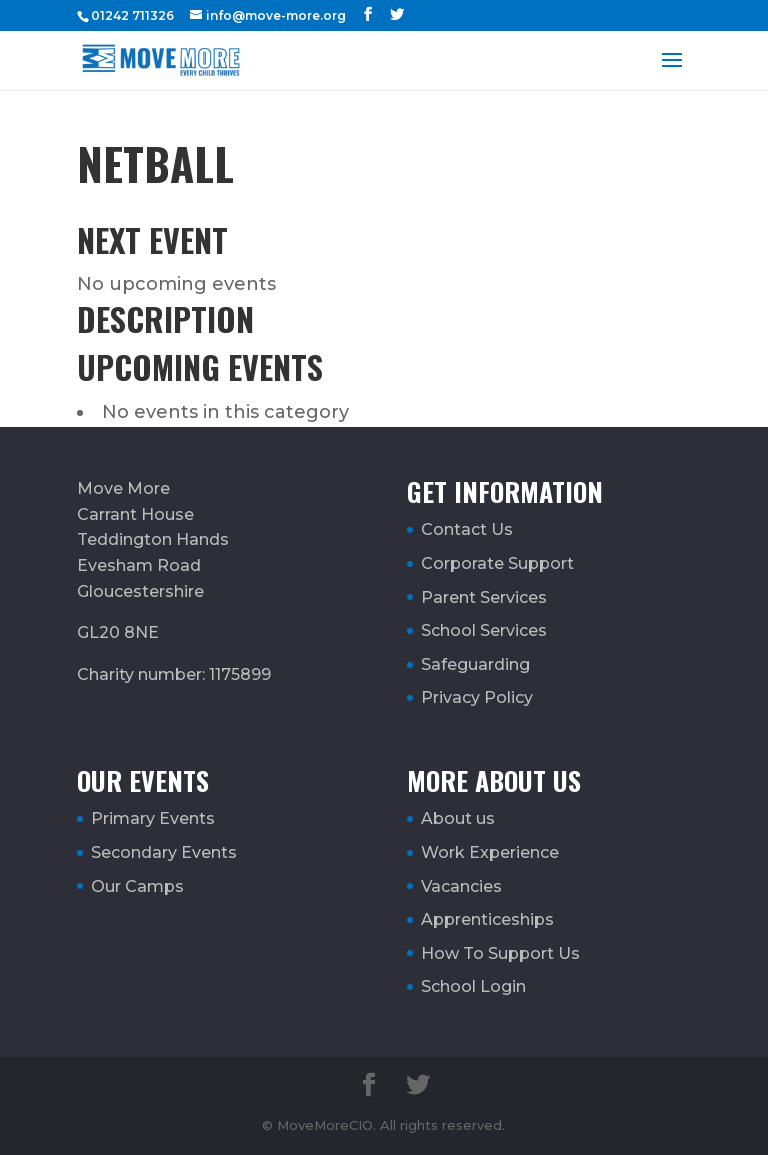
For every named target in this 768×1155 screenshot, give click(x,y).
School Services (484, 630)
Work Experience (490, 852)
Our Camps (137, 886)
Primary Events (153, 818)
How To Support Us (500, 953)
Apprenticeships (487, 919)
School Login (473, 986)
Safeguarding (475, 664)
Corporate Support (497, 563)
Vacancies (461, 886)
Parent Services (484, 597)
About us (458, 818)
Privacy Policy (477, 697)
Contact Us (467, 529)
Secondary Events (164, 852)
